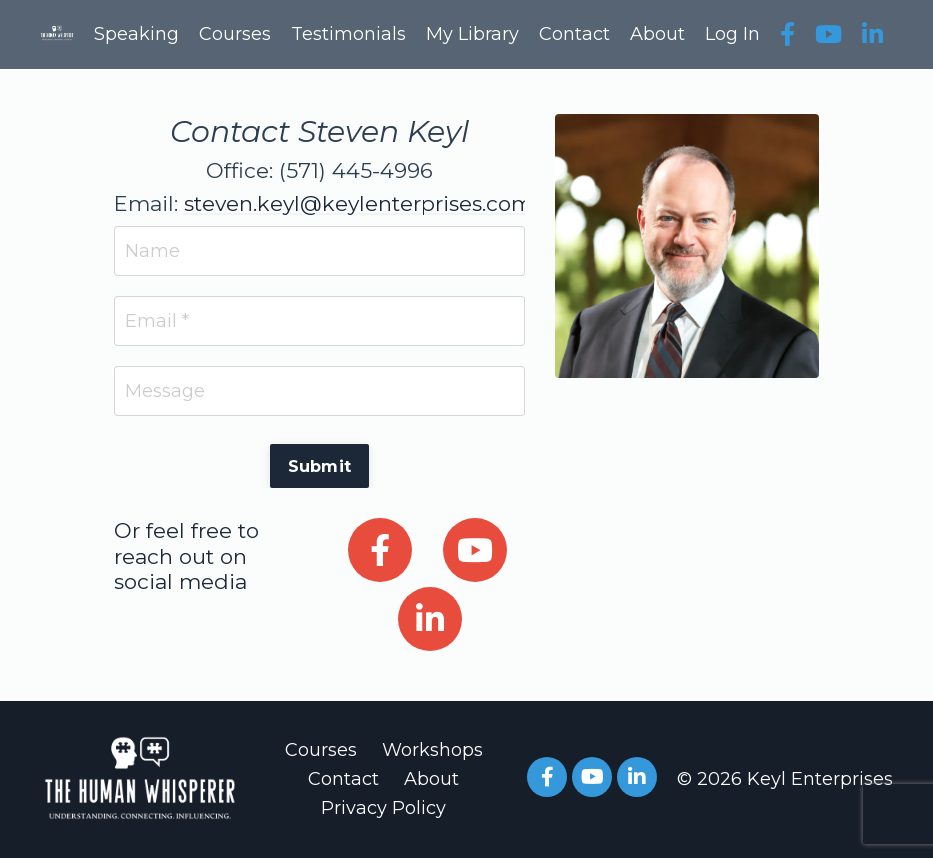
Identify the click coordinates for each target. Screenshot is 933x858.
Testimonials (348, 34)
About (657, 34)
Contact (574, 34)
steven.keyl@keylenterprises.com (358, 203)
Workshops (432, 750)
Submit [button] (320, 466)
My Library (472, 34)
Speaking (136, 34)
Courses (235, 34)
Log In (732, 34)
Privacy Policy (383, 808)
